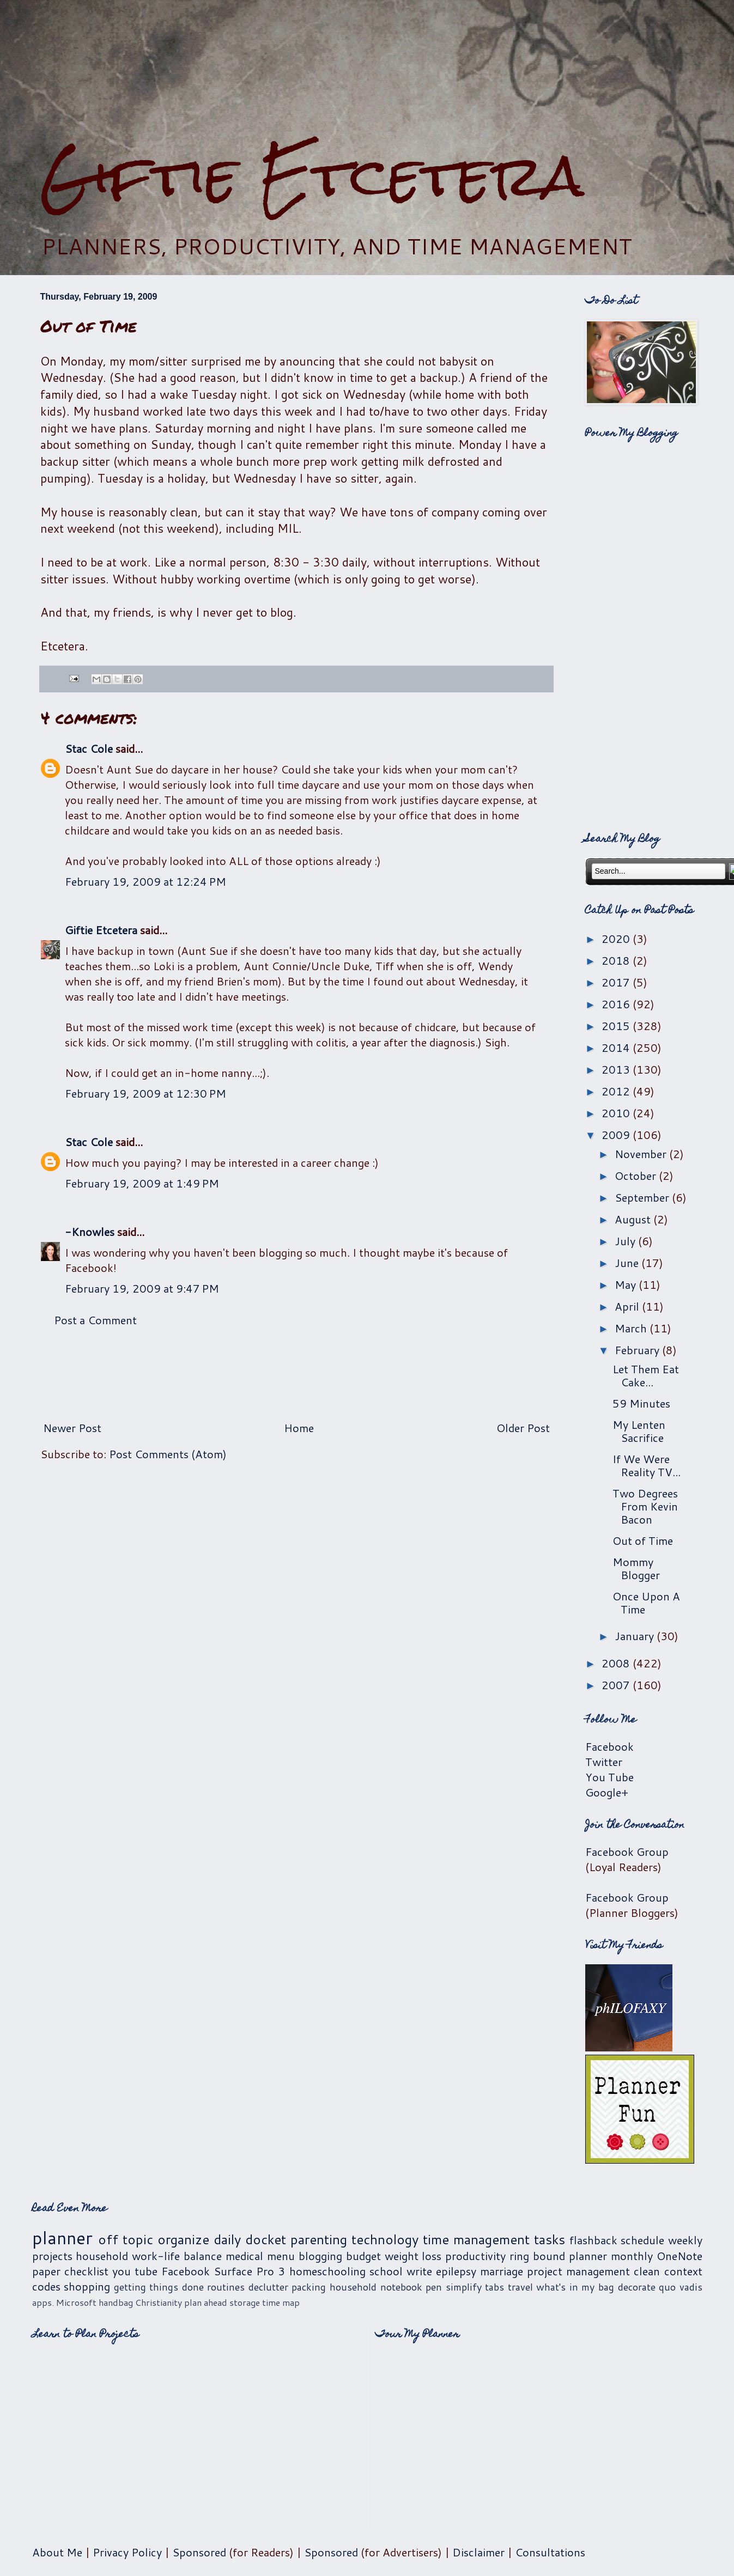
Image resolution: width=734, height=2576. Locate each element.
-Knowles (89, 1231)
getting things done (159, 2287)
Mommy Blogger (636, 1568)
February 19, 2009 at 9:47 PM (142, 1288)
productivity (475, 2255)
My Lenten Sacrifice (638, 1431)
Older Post (523, 1427)
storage (244, 2302)
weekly (685, 2240)
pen (434, 2287)
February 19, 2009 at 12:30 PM (145, 1093)
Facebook (609, 1746)
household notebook (376, 2287)
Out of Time (642, 1540)
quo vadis (680, 2287)
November (642, 1153)
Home (299, 1427)
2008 (617, 1663)
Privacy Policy (127, 2552)
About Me (57, 2552)
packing (309, 2287)
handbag (116, 2302)
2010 (617, 1112)
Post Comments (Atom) (168, 1453)
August (634, 1219)
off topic (125, 2239)
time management (476, 2239)
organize (183, 2239)
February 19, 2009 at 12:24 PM (145, 881)
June (628, 1262)
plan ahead (205, 2302)
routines (226, 2287)
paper (46, 2271)
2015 (617, 1025)
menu (281, 2255)
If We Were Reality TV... (646, 1465)
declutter (268, 2287)
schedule (642, 2240)
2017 (617, 982)
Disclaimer (478, 2552)
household (102, 2255)
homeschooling (327, 2271)
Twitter (603, 1761)
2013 (617, 1069)
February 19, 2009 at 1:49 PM (142, 1183)
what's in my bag (575, 2287)
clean (647, 2271)
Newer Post (72, 1427)
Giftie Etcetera (312, 176)
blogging (320, 2255)
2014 (617, 1047)
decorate (637, 2287)
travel (520, 2287)
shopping (87, 2286)
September (643, 1197)
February (638, 1349)
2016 (617, 1004)
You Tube (609, 1777)
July (626, 1241)
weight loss (413, 2255)
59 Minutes (641, 1403)
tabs (494, 2287)
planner (62, 2237)
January (636, 1635)
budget (363, 2255)
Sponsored (199, 2552)
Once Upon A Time (646, 1602)
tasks (549, 2239)
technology (384, 2239)
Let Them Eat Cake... (645, 1375)
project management (578, 2271)
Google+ (606, 1792)
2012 (617, 1091)
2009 (617, 1134)
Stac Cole (89, 748)
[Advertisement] (367, 71)
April (628, 1306)
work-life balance (177, 2255)
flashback (593, 2240)
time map (281, 2302)
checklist (86, 2271)
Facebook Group (627, 1851)
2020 (617, 938)
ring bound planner (558, 2255)
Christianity (158, 2302)
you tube (134, 2271)
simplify (464, 2287)
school (386, 2271)
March (632, 1328)
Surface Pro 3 (249, 2271)
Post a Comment (95, 1319)
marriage (501, 2271)
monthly (632, 2255)
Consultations (550, 2552)
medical (244, 2255)
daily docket (250, 2239)
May (627, 1284)
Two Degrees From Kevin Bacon (645, 1506)
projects (52, 2255)
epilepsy (456, 2271)
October (637, 1175)
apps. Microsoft (64, 2302)
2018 (617, 960)
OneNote (679, 2255)
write (419, 2271)
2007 (617, 1684)
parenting (318, 2239)
